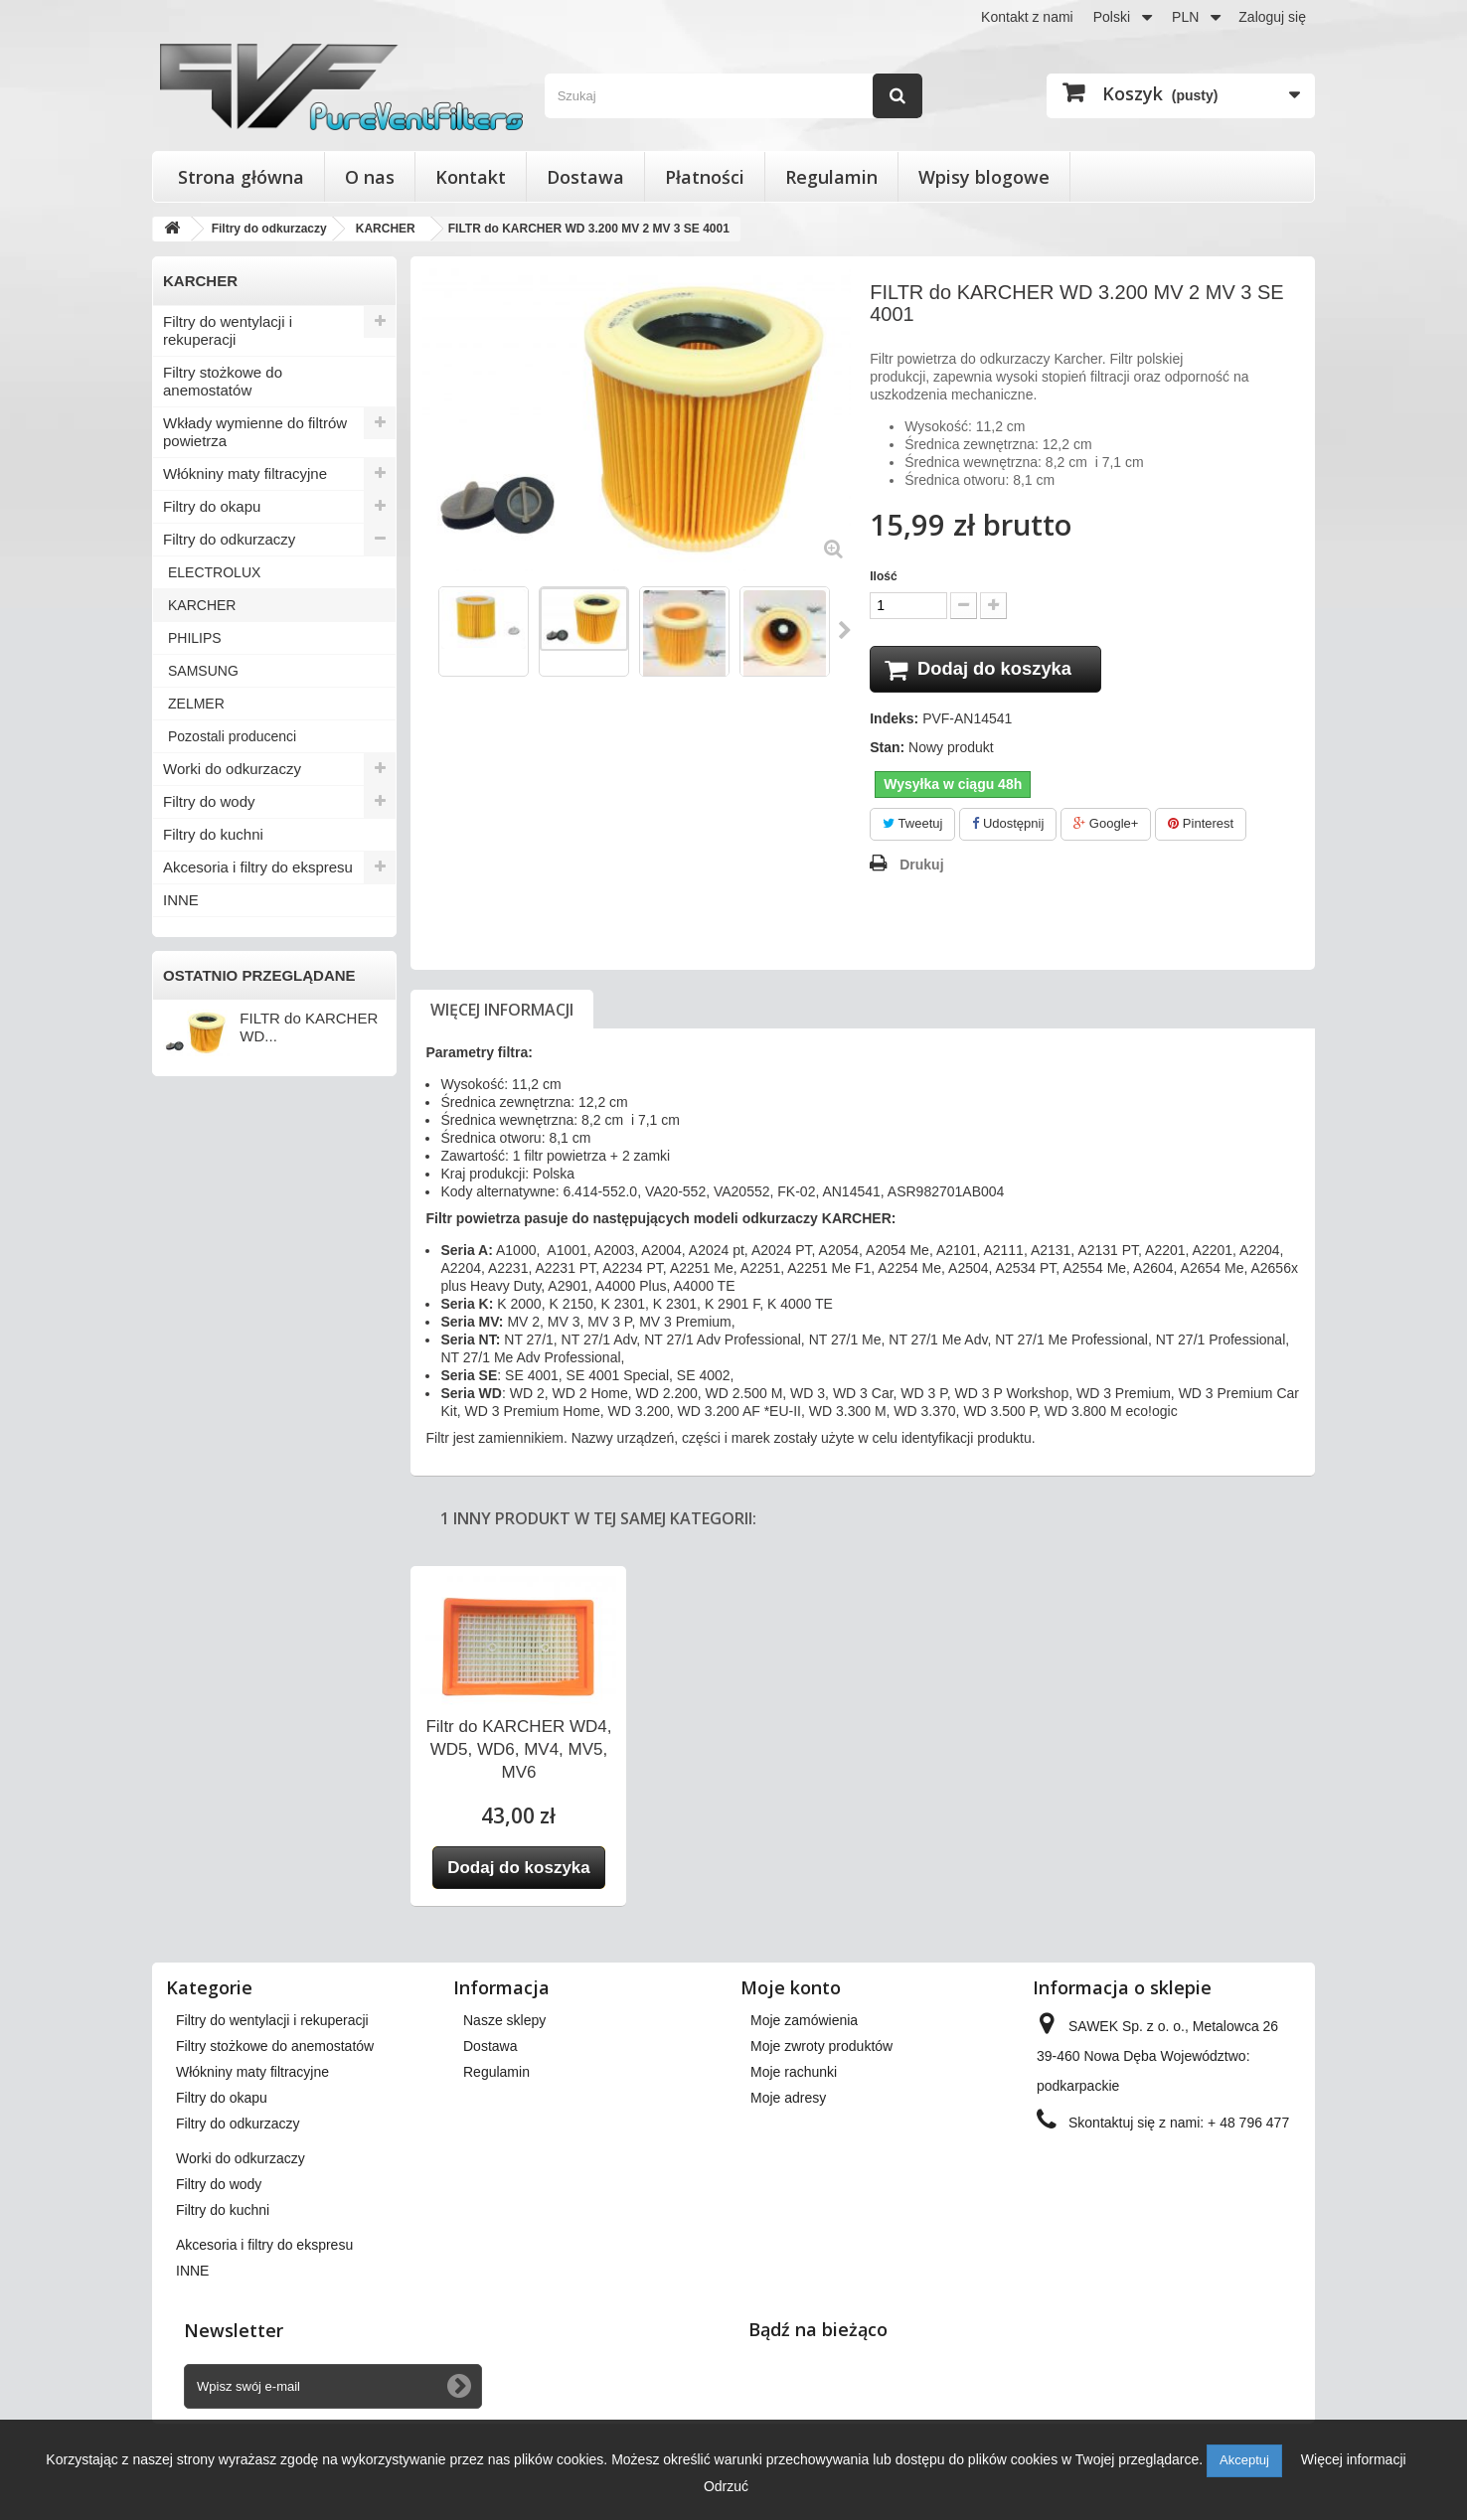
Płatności (704, 177)
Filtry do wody (209, 801)
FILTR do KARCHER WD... (309, 1027)
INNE (181, 899)
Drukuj (921, 866)
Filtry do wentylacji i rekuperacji (227, 330)
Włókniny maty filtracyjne (245, 473)
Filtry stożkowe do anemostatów (222, 381)
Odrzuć (726, 2486)
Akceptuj (1244, 2459)
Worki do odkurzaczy (232, 768)
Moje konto (790, 1989)
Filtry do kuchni (213, 834)
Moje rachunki (793, 2074)
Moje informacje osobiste (827, 2125)
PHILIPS (195, 638)
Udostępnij (1008, 826)
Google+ (1105, 826)
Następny (846, 630)
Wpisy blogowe (984, 177)
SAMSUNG (203, 671)
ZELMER (196, 703)
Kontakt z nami (1027, 17)
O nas (370, 177)
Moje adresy (788, 2100)
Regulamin (831, 177)
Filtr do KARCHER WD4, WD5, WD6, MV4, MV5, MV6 (518, 1751)
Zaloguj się (1272, 17)
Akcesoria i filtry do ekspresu (258, 867)
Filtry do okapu (211, 506)
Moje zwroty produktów (821, 2048)
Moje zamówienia (804, 2022)
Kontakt (470, 177)
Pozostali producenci (232, 736)
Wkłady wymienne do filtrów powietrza (255, 431)
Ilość (883, 576)
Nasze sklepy (504, 2022)
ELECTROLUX (214, 572)
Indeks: (894, 721)
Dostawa (585, 177)
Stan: (887, 750)
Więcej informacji (501, 1012)
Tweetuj (912, 826)
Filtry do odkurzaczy (229, 539)
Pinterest (1200, 826)
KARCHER (202, 605)
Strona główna (241, 177)
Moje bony (782, 2151)
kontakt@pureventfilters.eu (1198, 2191)
